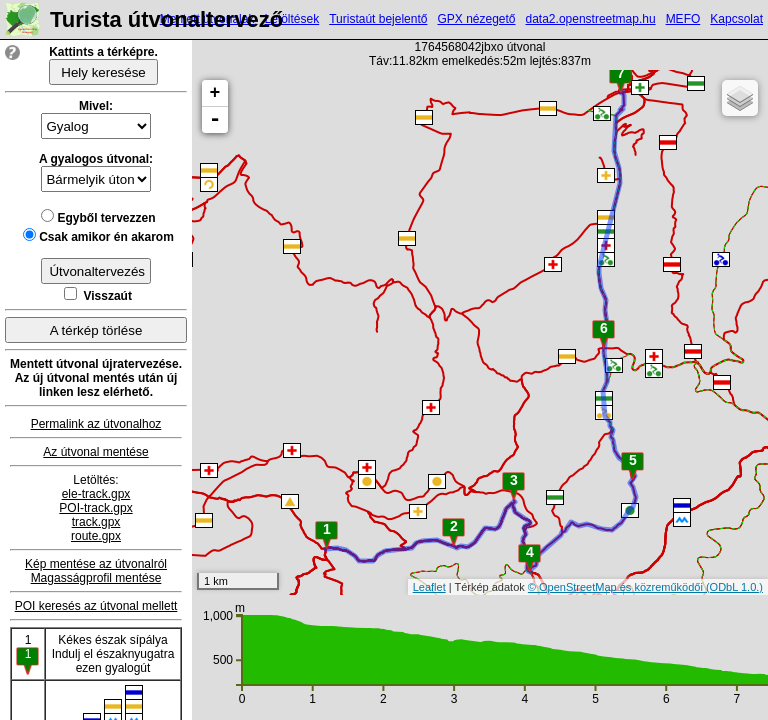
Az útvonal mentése (95, 452)
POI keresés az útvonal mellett (96, 606)
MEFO (683, 19)
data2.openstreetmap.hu (591, 19)
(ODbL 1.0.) (734, 587)
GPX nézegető (476, 19)
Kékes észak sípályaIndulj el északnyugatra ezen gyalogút (113, 654)
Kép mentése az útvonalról (96, 564)
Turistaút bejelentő (378, 19)
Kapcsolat (736, 19)
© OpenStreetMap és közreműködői (617, 587)
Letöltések (291, 19)
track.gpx (96, 522)
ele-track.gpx (96, 494)
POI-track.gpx (95, 508)
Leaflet (429, 587)
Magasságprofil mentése (96, 578)
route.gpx (96, 536)
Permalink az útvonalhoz (96, 424)
